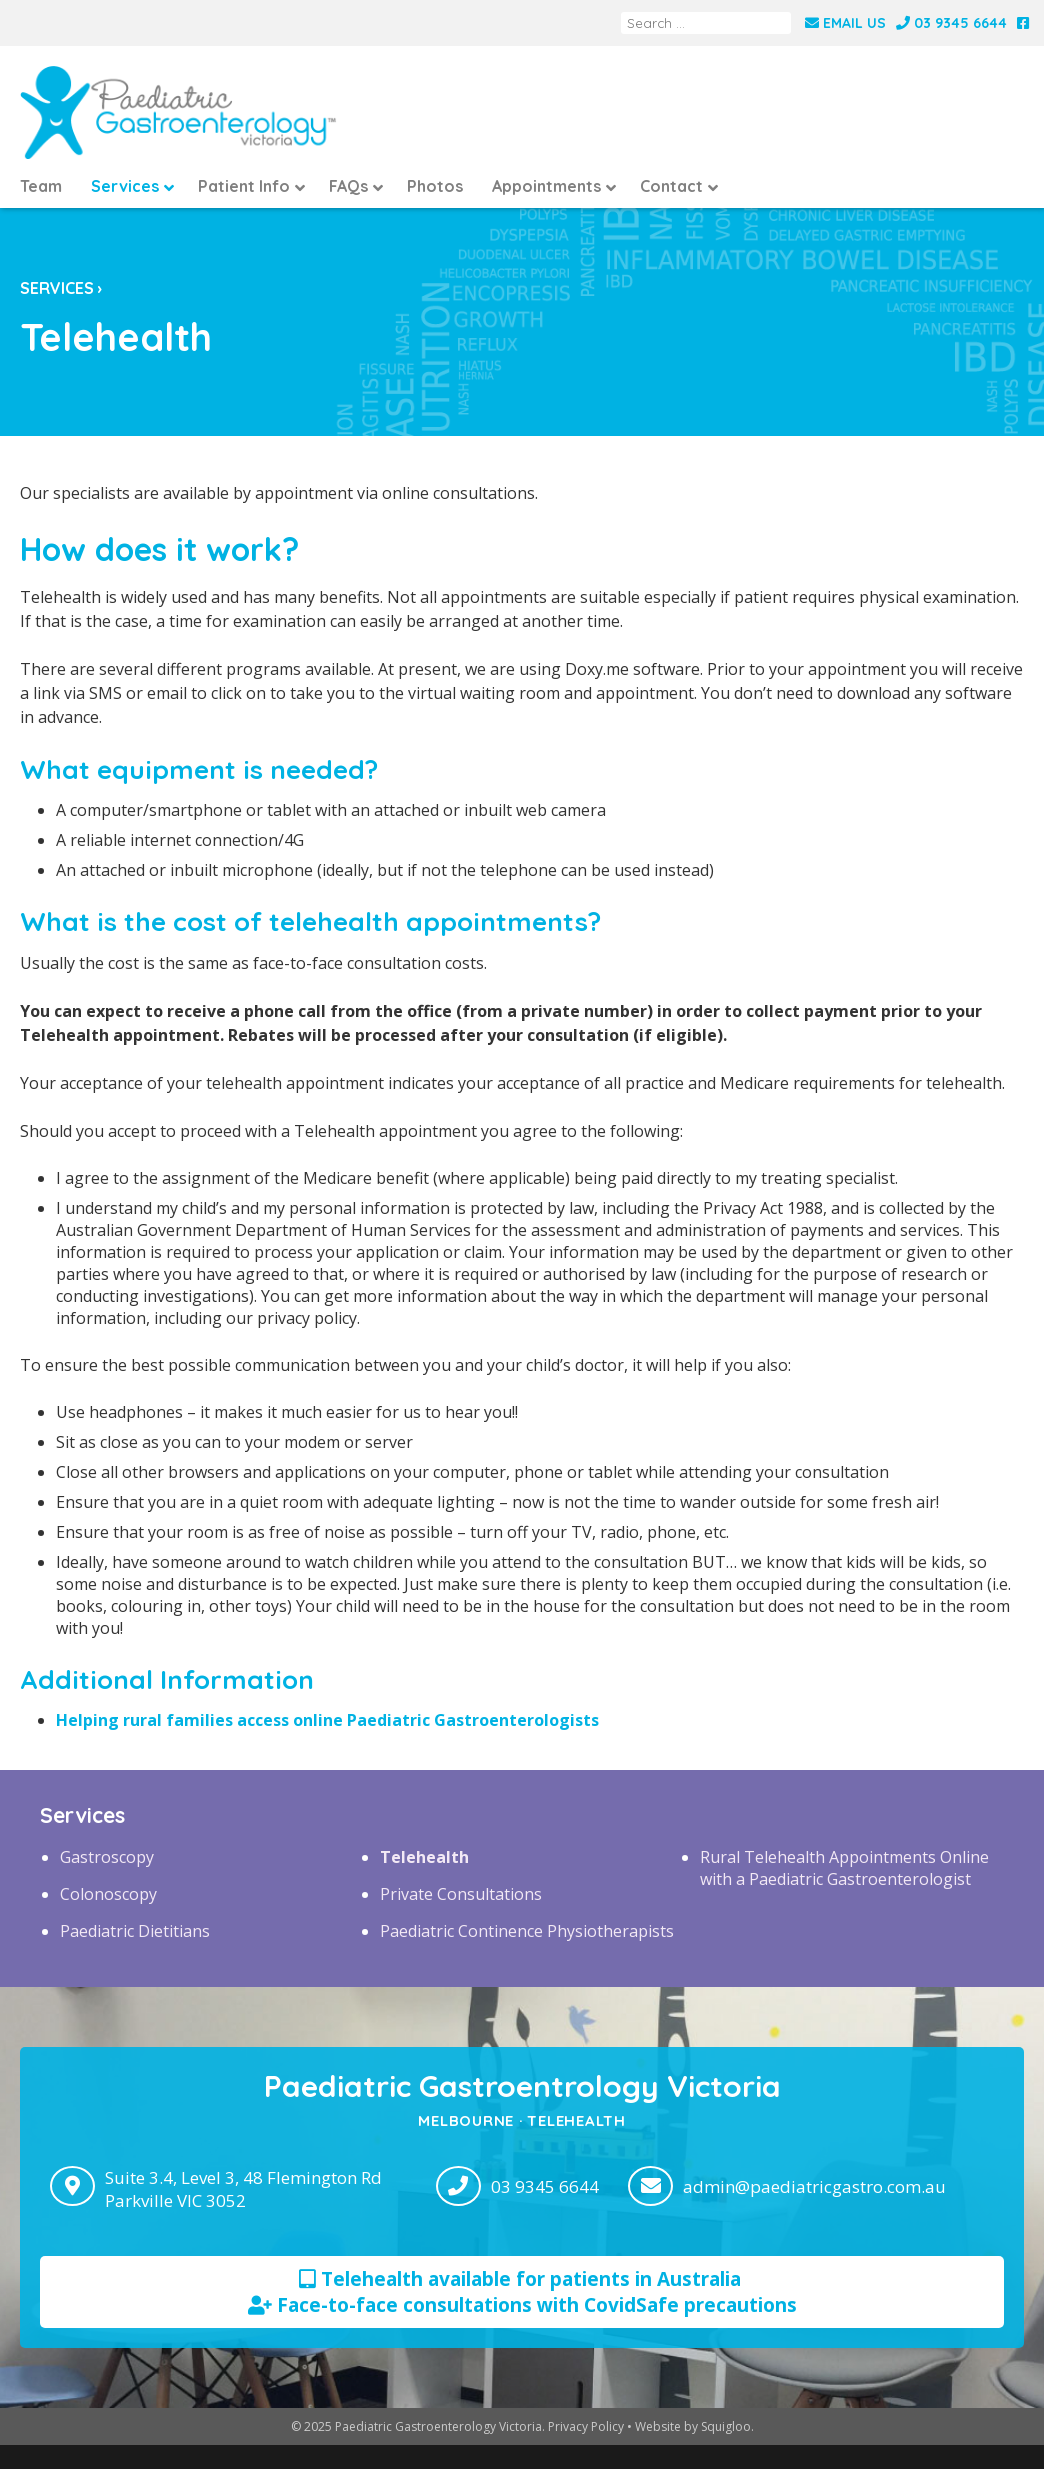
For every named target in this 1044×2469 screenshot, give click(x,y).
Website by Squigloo (693, 2426)
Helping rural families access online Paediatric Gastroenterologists (327, 1720)
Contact (671, 186)
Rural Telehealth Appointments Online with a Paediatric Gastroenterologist (844, 1868)
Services (125, 186)
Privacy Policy (586, 2426)
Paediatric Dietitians (135, 1931)
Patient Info (244, 186)
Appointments (546, 186)
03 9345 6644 (951, 23)
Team (41, 186)
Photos (435, 186)
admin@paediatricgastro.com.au (814, 2186)
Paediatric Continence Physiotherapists (527, 1931)
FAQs (348, 186)
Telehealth (424, 1857)
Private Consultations (461, 1894)
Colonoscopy (108, 1894)
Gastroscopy (107, 1857)
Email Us (845, 23)
